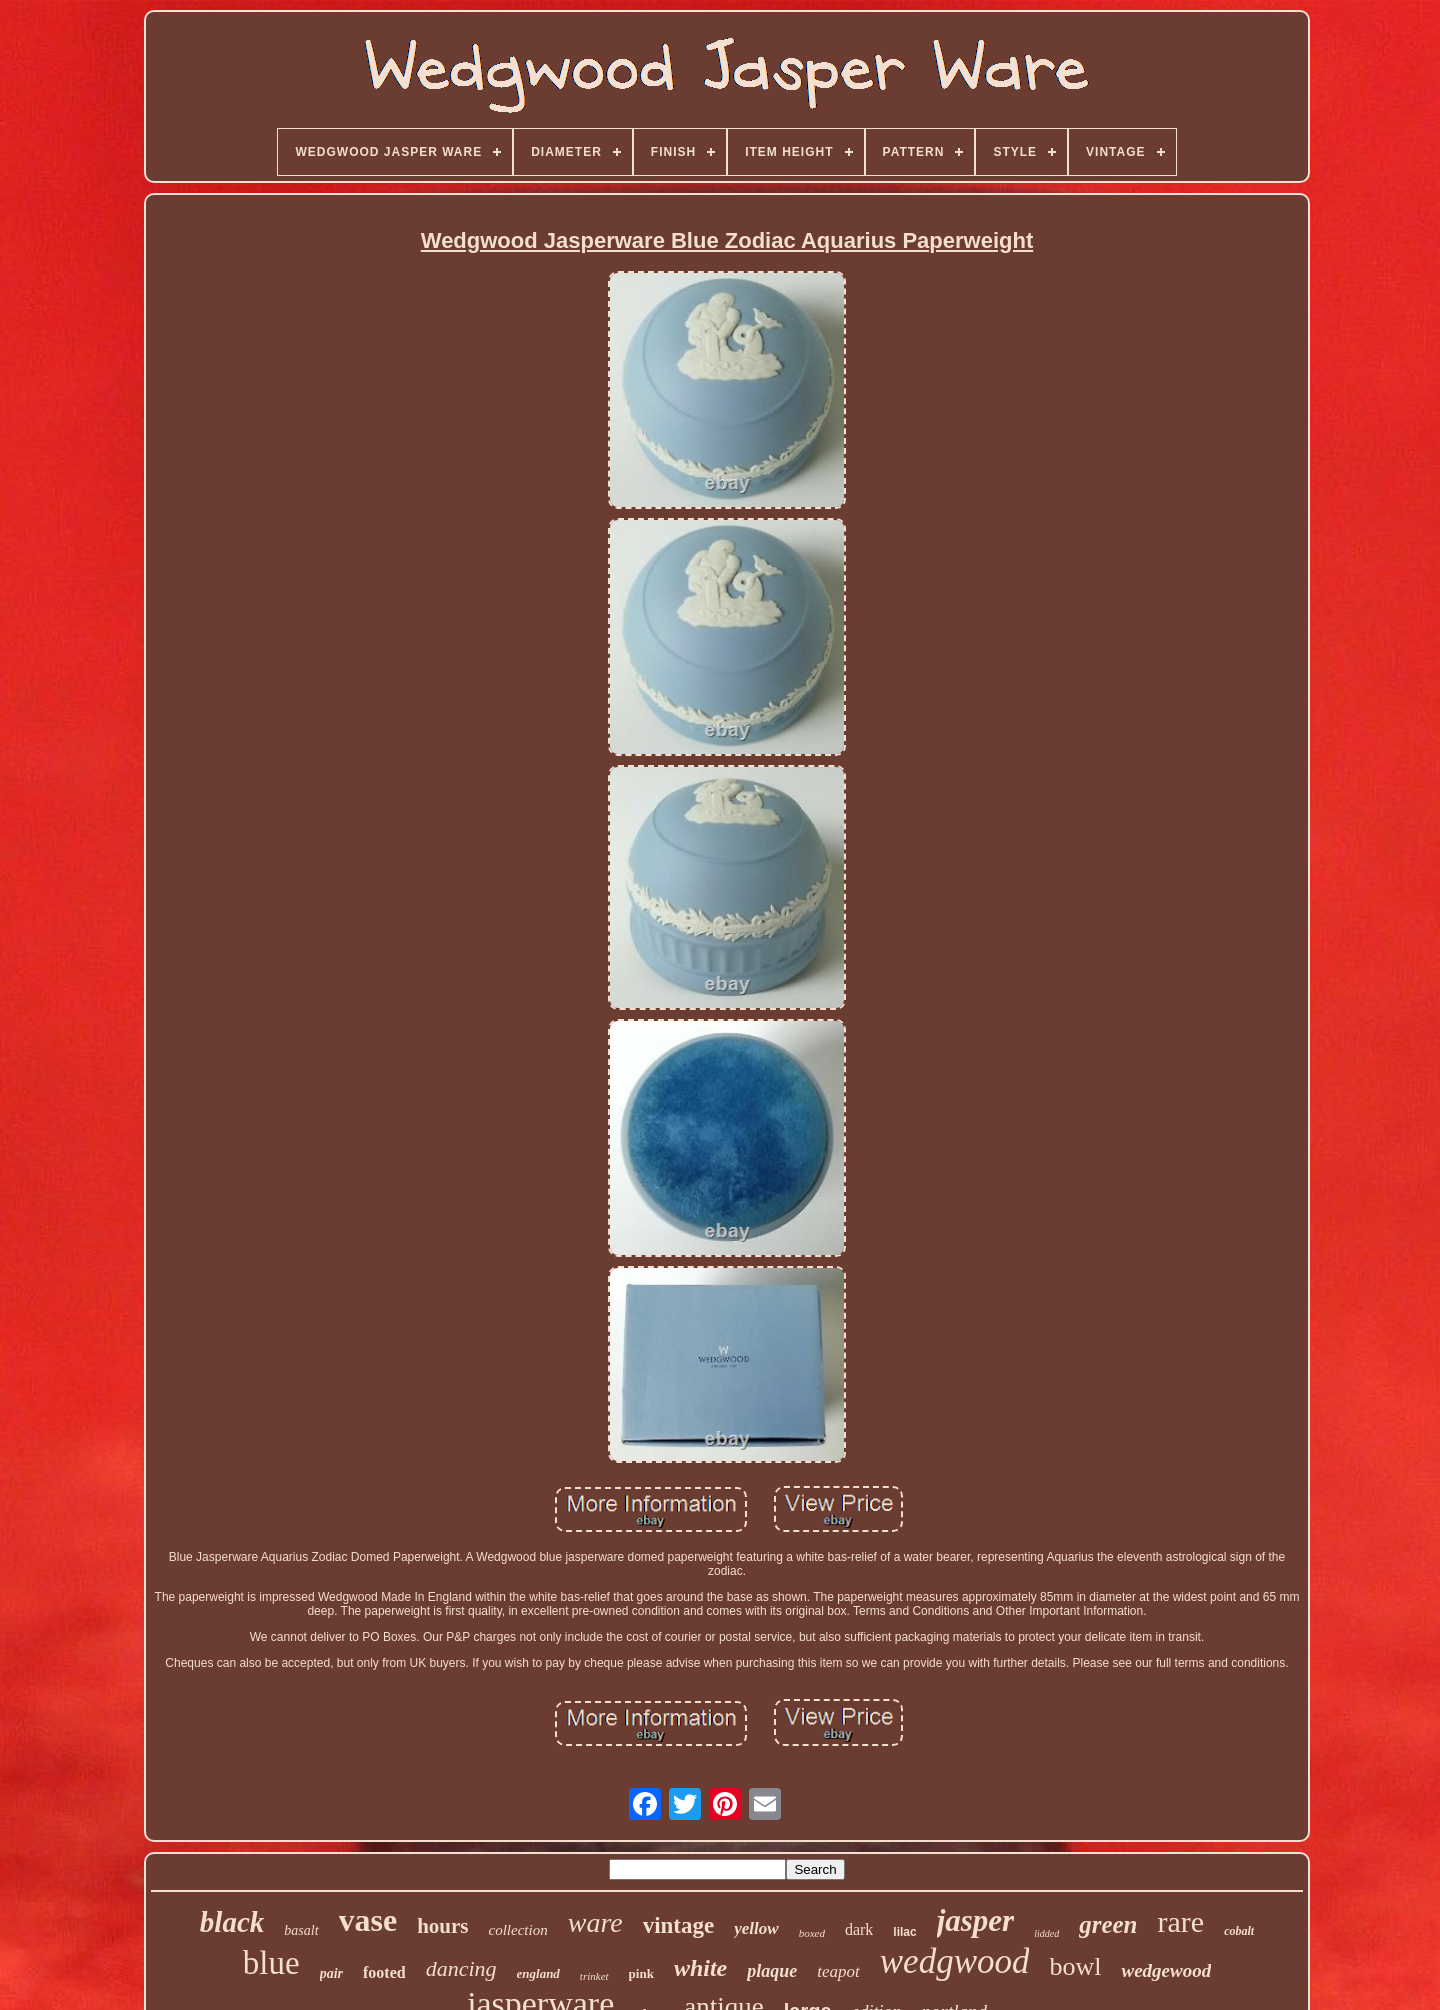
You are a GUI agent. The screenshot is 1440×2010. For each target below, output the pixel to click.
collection (518, 1930)
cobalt (1239, 1931)
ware (595, 1922)
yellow (756, 1928)
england (538, 1973)
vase (368, 1920)
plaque (772, 1971)
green (1108, 1924)
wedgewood (1166, 1970)
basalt (301, 1930)
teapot (838, 1971)
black (232, 1922)
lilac (904, 1932)
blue (271, 1963)
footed (384, 1972)
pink (641, 1973)
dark (859, 1929)
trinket (594, 1976)
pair (331, 1973)
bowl (1075, 1966)
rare (1181, 1921)
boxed (812, 1933)
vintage (679, 1925)
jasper (976, 1920)
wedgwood (955, 1961)
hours (442, 1926)
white (700, 1968)
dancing (461, 1968)
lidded (1046, 1933)
